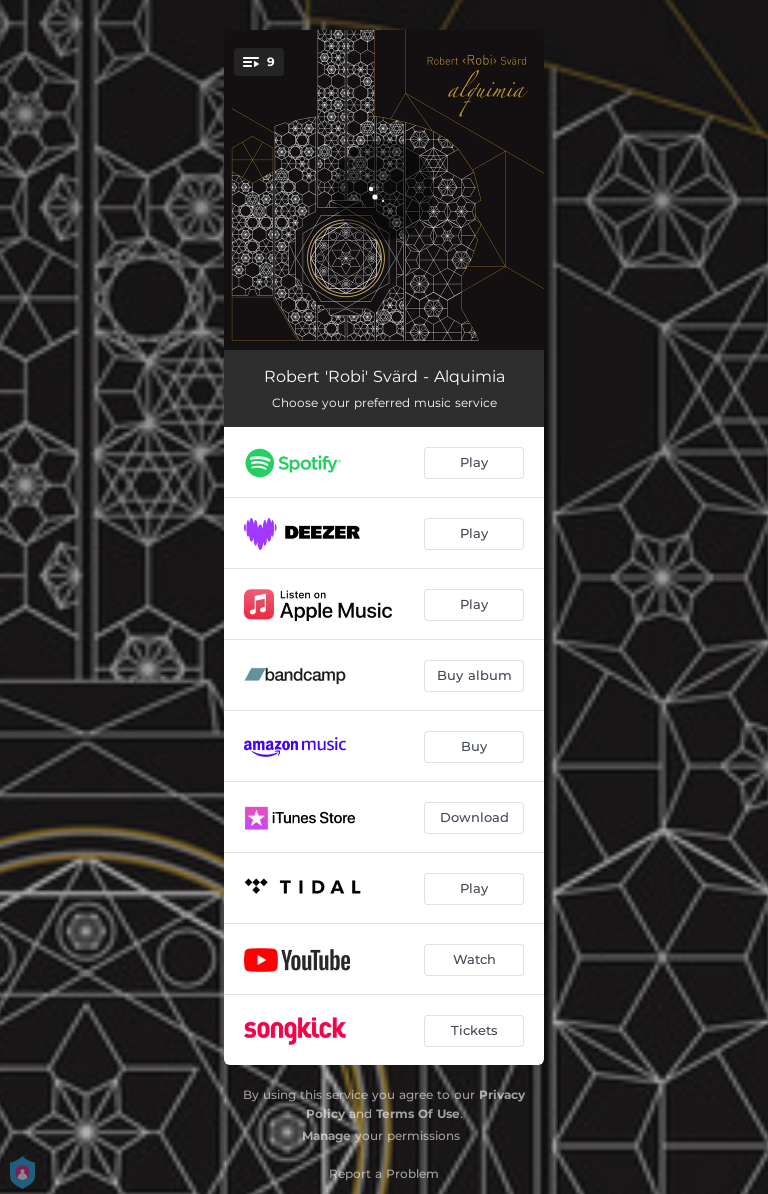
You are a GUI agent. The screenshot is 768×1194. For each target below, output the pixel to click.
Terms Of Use (418, 1113)
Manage (326, 1135)
